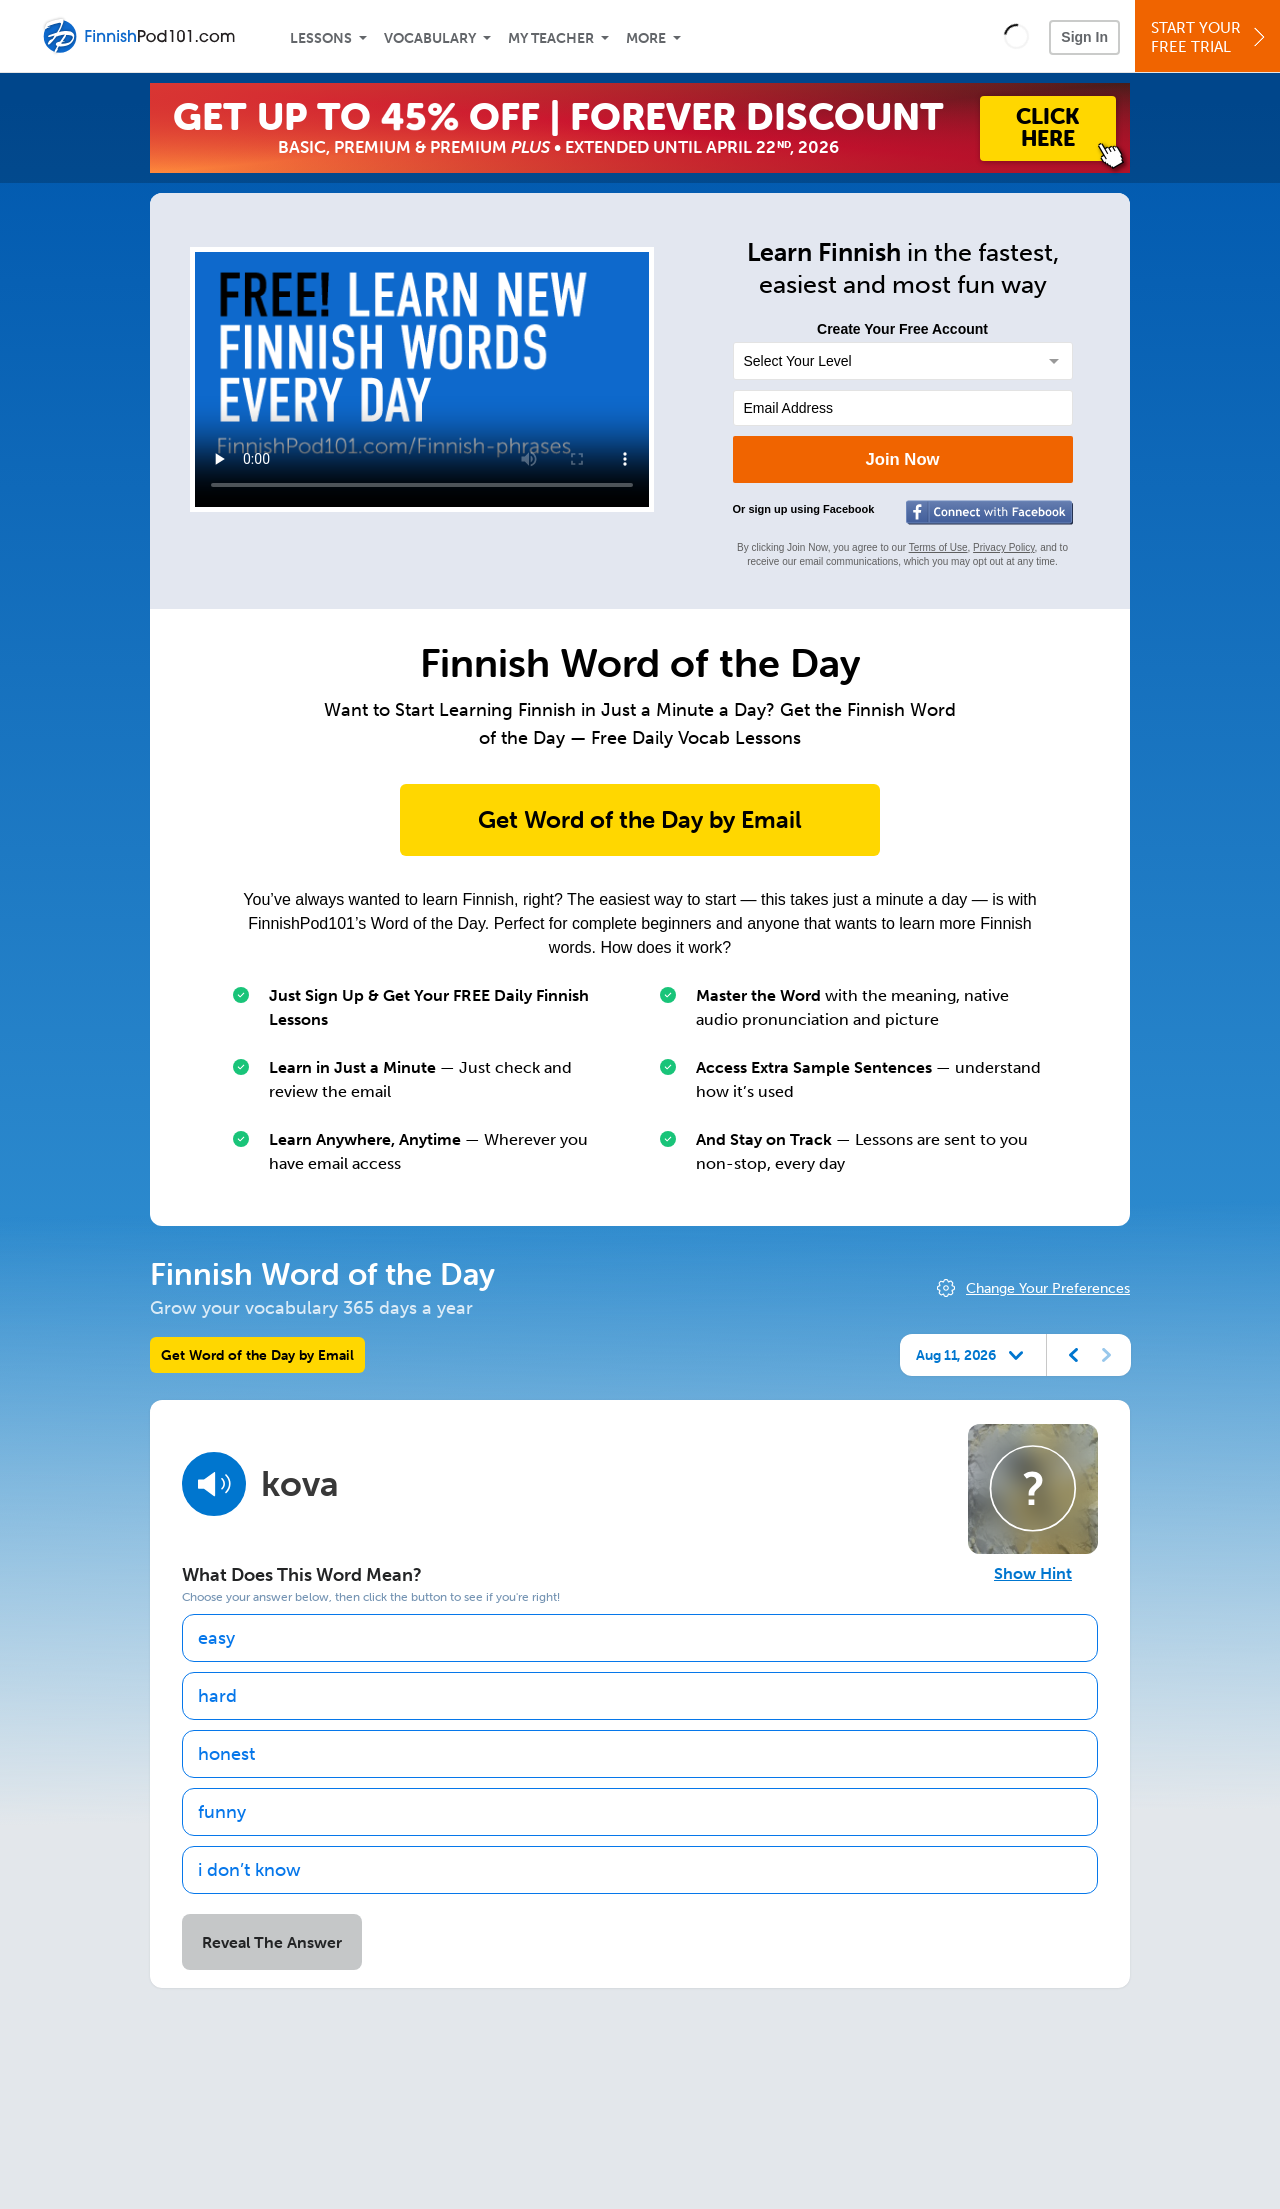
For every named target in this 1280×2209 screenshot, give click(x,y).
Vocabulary (430, 38)
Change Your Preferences (1048, 1288)
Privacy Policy (1004, 547)
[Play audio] (214, 1484)
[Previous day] (1074, 1355)
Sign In (1084, 37)
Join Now (902, 459)
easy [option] (216, 1638)
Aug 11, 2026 (956, 1355)
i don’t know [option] (249, 1870)
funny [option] (222, 1812)
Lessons (321, 38)
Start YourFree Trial (1210, 37)
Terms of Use (938, 547)
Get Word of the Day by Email (640, 819)
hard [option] (217, 1696)
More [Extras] (646, 38)
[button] (1016, 36)
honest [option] (226, 1754)
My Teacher (551, 38)
